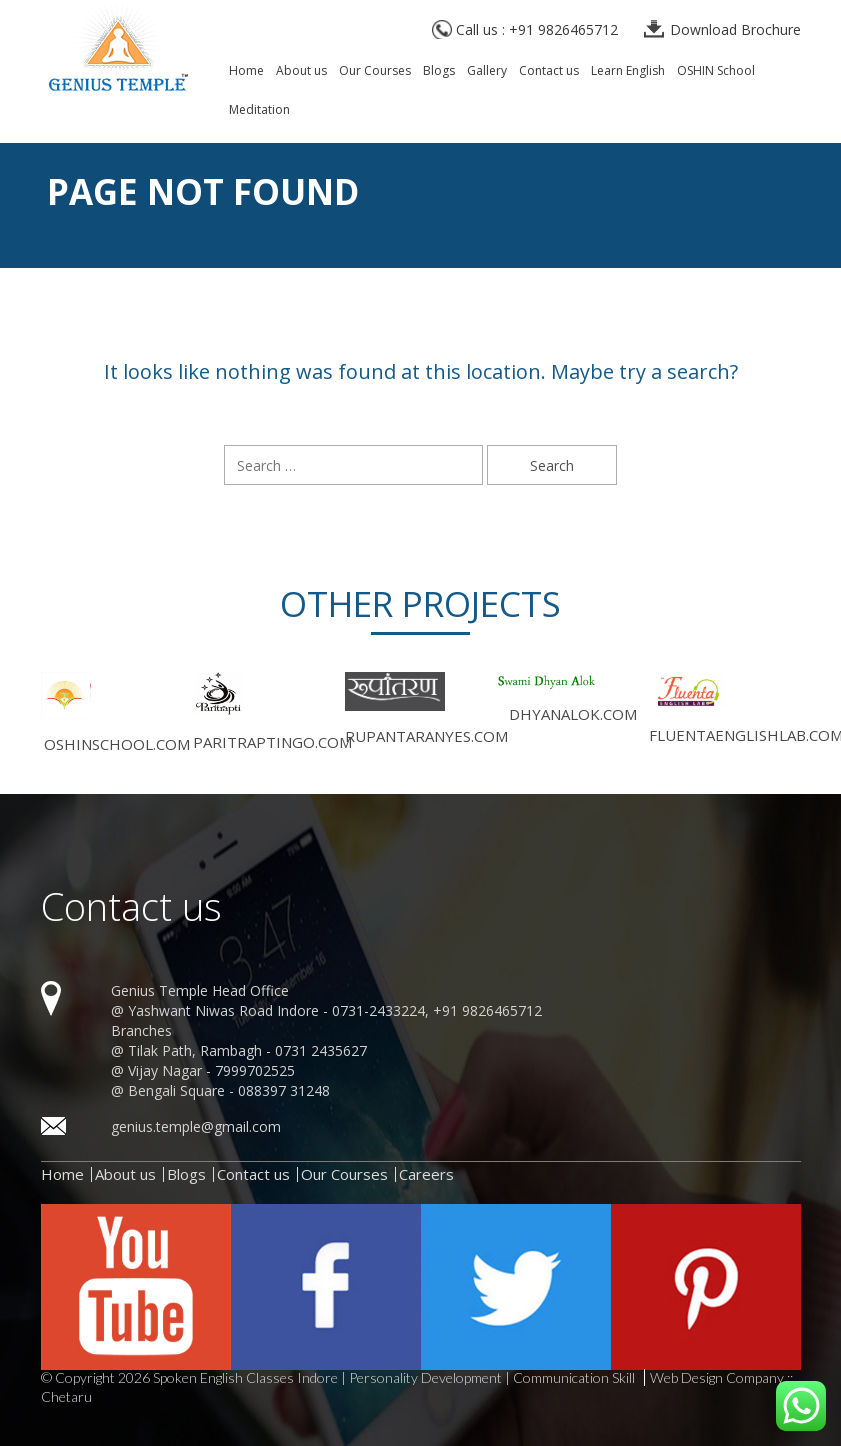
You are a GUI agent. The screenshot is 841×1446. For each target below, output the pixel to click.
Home (246, 72)
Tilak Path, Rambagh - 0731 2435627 (247, 1050)
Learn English (628, 72)
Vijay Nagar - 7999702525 (211, 1070)
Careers (426, 1174)
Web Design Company (717, 1378)
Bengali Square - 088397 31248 (229, 1090)
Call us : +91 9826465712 (537, 29)
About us (301, 72)
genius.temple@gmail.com (196, 1126)
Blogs (439, 72)
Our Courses (375, 72)
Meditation (259, 111)
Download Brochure (735, 29)
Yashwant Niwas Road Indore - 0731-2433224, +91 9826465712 (335, 1010)
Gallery (487, 72)
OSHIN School (716, 72)
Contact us (549, 72)
